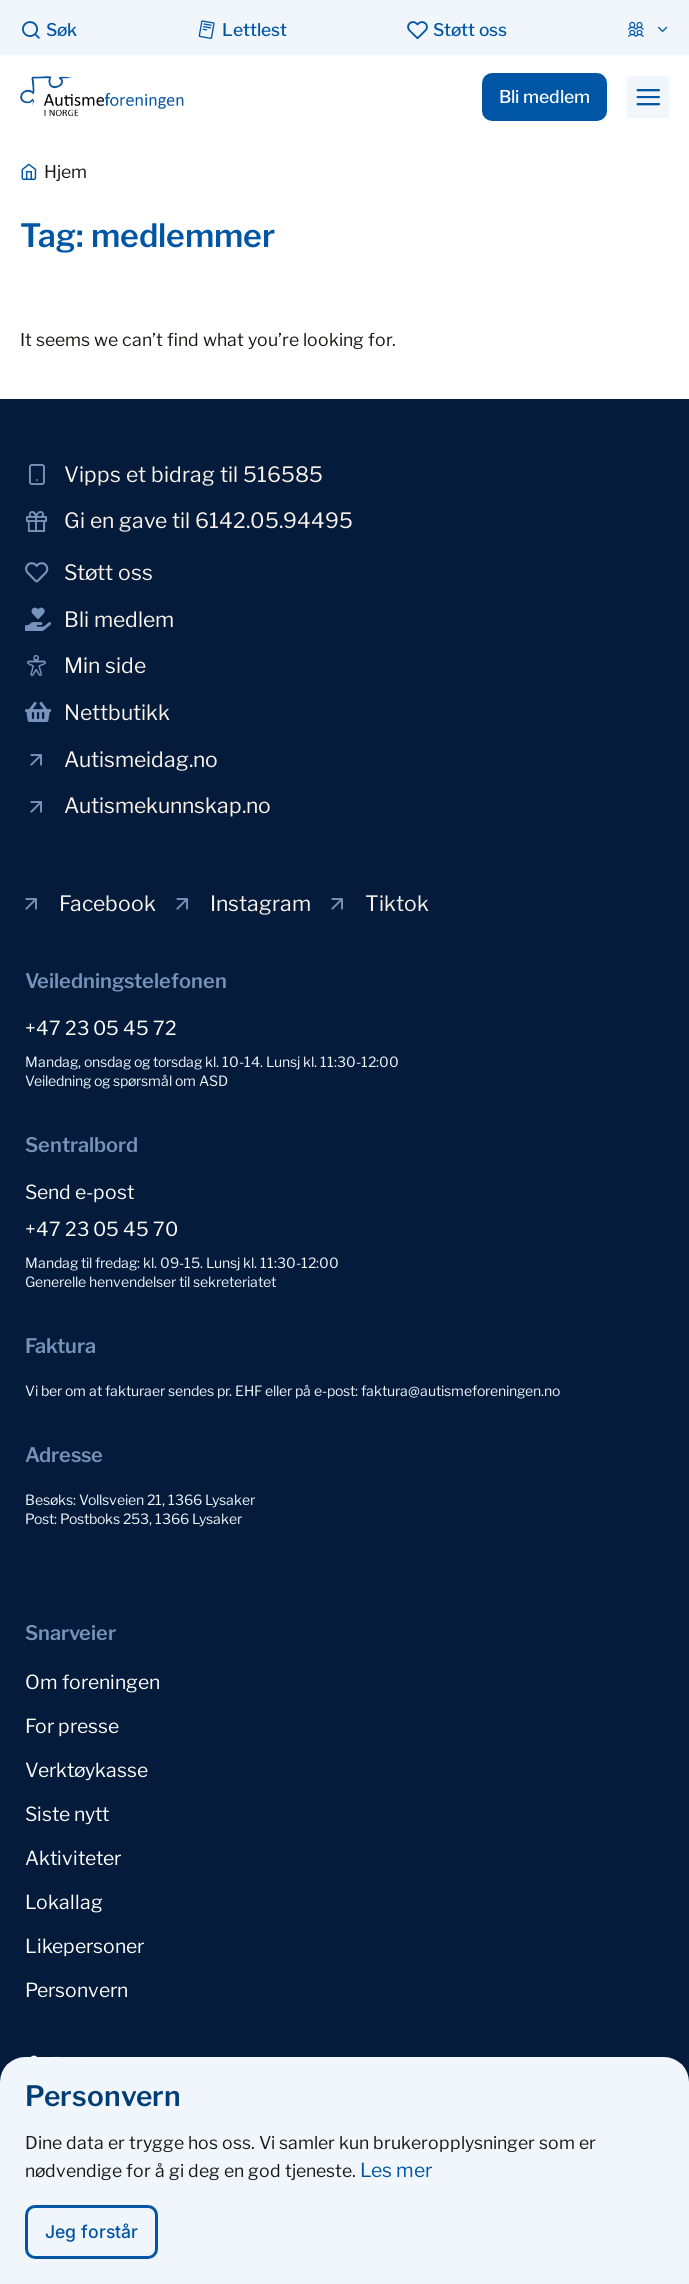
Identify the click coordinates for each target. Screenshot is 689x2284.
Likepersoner (84, 1946)
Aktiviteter (73, 1858)
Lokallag (64, 1902)
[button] (648, 97)
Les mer (396, 2180)
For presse (72, 1726)
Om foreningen (92, 1682)
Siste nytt (67, 1814)
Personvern (76, 1990)
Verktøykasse (86, 1770)
